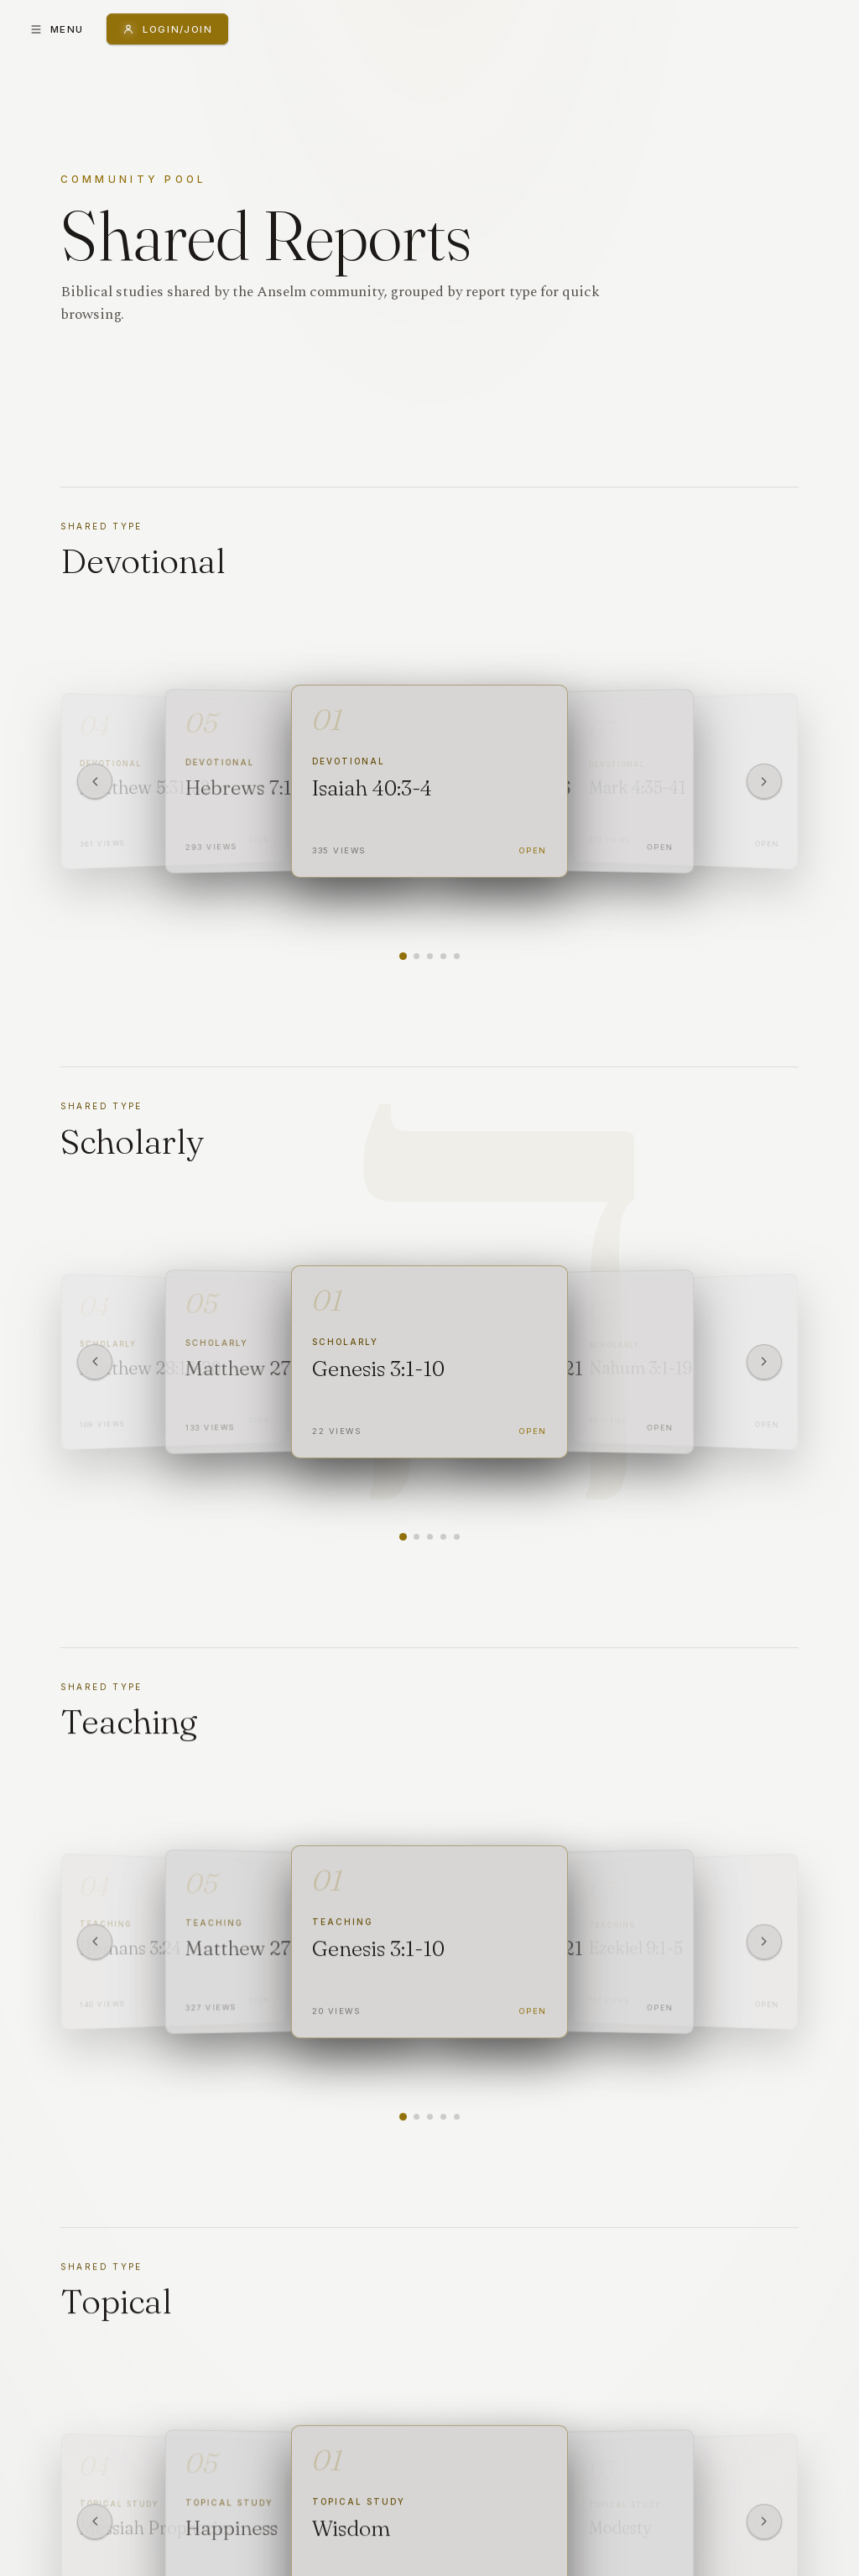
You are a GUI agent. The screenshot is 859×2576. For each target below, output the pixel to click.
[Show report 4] (443, 956)
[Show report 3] (430, 956)
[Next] (764, 781)
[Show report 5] (457, 956)
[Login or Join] (167, 28)
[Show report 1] (402, 956)
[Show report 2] (416, 956)
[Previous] (94, 781)
